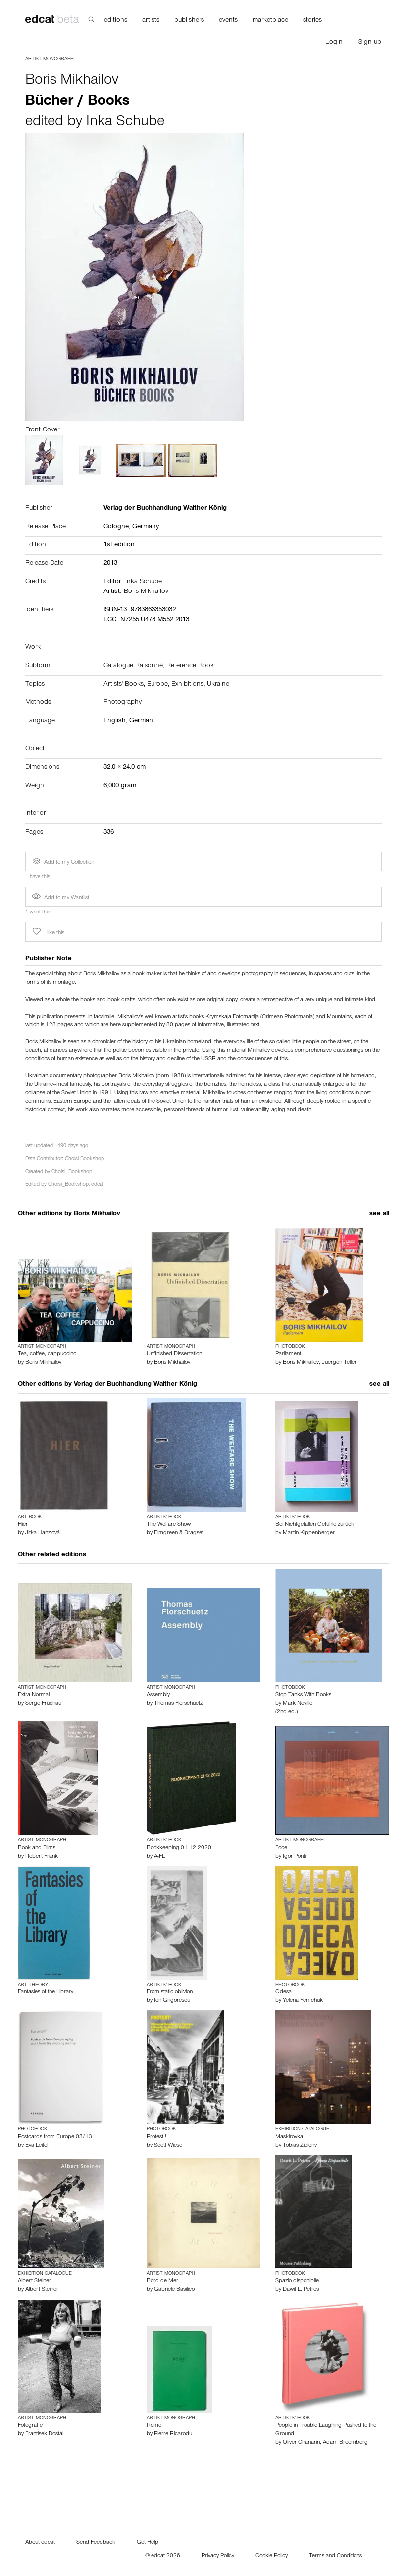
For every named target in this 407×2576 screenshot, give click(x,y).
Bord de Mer (162, 2281)
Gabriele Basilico (174, 2290)
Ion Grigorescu (172, 2001)
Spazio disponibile (297, 2281)
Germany (145, 527)
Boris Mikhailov (71, 81)
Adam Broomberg (345, 2443)
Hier (23, 1525)
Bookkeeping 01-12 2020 (179, 1848)
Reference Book (190, 666)
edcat (97, 1185)
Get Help (147, 2543)
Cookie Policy (271, 2556)
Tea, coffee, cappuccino (47, 1354)
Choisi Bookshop (84, 1159)
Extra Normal (34, 1695)
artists (150, 20)
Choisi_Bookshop (71, 1172)
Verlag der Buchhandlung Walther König (135, 1384)
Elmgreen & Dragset (179, 1533)
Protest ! (156, 2137)
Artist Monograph (49, 59)
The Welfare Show (169, 1525)
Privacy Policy (218, 2556)
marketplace (270, 20)
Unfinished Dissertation (174, 1354)
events (228, 20)
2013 (110, 563)
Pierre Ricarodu (173, 2434)
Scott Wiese (168, 2145)
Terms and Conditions (335, 2556)
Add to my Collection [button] (62, 861)
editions (115, 20)
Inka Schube (125, 122)
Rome (154, 2426)
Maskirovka (289, 2137)
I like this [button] (47, 932)
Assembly (158, 1695)
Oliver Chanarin (301, 2443)
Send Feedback (95, 2543)
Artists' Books (123, 684)
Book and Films (36, 1848)
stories (312, 20)
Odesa (283, 1992)
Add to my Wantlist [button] (60, 898)
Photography (122, 702)
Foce (281, 1848)
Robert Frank (41, 1857)
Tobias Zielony (300, 2145)
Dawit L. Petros (301, 2290)
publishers (189, 20)
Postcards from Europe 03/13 (55, 2137)
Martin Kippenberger (309, 1533)
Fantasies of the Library (45, 1992)
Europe (157, 684)
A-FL (159, 1857)
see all (379, 1214)
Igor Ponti (294, 1857)
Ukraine (218, 684)
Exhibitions (187, 684)
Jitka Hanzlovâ (42, 1533)
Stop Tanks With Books (303, 1695)
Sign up (369, 42)
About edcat (40, 2543)
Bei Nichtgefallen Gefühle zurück (314, 1525)
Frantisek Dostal (44, 2434)
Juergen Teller (339, 1363)
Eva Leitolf (37, 2145)
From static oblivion (170, 1992)
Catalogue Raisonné (133, 666)
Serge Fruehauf (44, 1704)
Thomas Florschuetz (178, 1704)
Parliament (288, 1354)
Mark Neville (297, 1704)
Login (334, 42)
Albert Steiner (34, 2281)
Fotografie (30, 2426)
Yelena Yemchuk (303, 2001)
